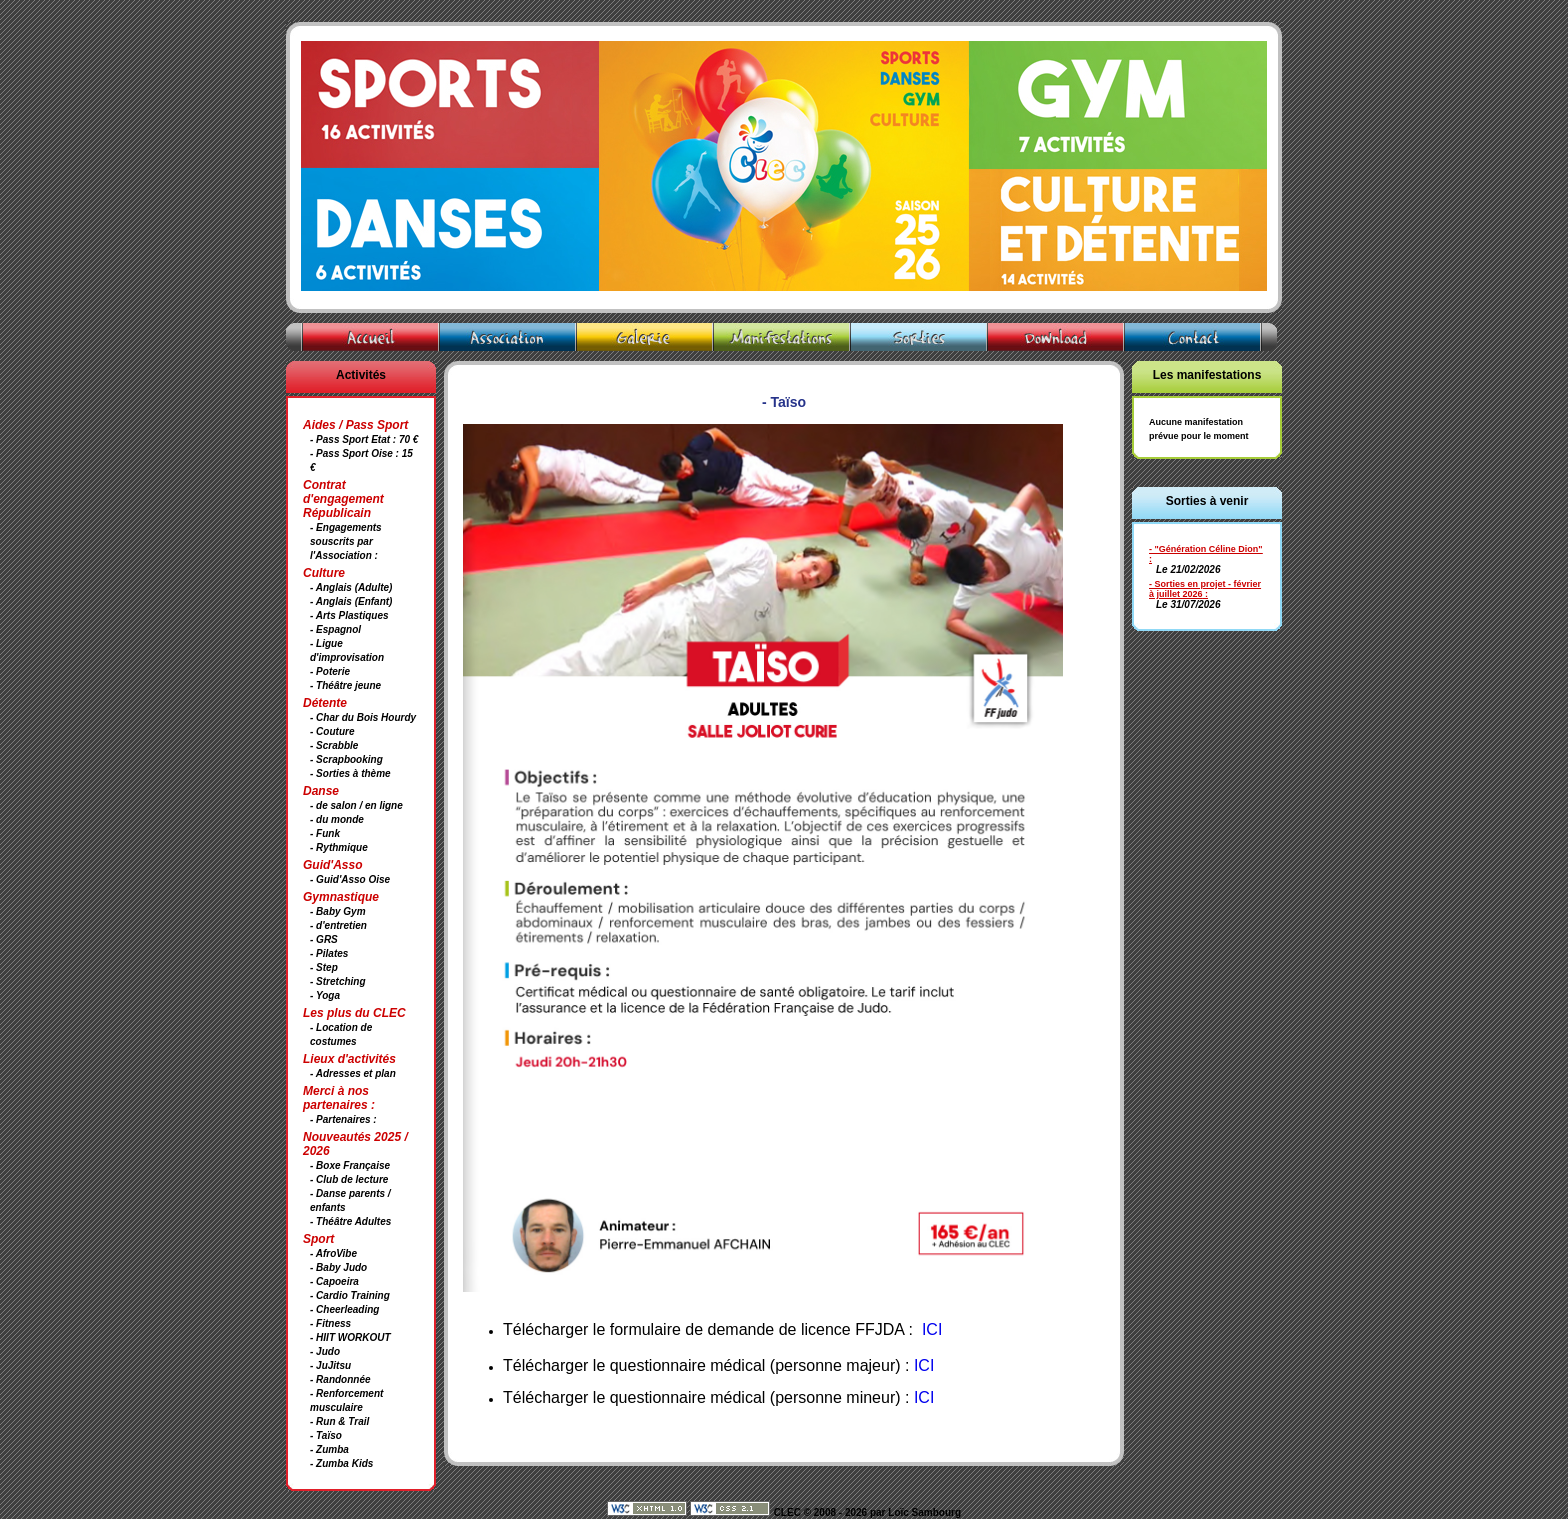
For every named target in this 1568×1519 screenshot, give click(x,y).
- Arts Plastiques (349, 615)
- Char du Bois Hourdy (363, 717)
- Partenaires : (343, 1119)
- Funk (325, 833)
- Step (324, 967)
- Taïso (326, 1435)
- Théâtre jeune (345, 685)
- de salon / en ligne (356, 805)
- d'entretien (338, 925)
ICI (924, 1365)
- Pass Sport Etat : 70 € (364, 439)
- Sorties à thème (350, 773)
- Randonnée (340, 1379)
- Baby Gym (338, 911)
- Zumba (329, 1449)
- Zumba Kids (341, 1463)
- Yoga (325, 995)
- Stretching (338, 981)
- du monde (337, 819)
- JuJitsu (330, 1365)
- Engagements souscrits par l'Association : (346, 541)
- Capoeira (334, 1281)
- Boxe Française (350, 1165)
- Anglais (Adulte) (351, 587)
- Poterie (330, 671)
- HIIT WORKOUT (350, 1337)
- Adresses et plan (353, 1073)
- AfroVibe (333, 1253)
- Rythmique (339, 847)
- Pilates (329, 953)
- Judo (325, 1351)
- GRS (324, 939)
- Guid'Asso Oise (350, 879)
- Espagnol (335, 629)
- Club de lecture (349, 1179)
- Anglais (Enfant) (351, 601)
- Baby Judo (338, 1267)
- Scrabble (334, 745)
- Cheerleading (344, 1309)
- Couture (332, 731)
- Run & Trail (339, 1421)
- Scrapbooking (346, 759)
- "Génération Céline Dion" (1206, 549)
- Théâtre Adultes (350, 1221)
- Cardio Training (350, 1295)
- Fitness (330, 1323)
